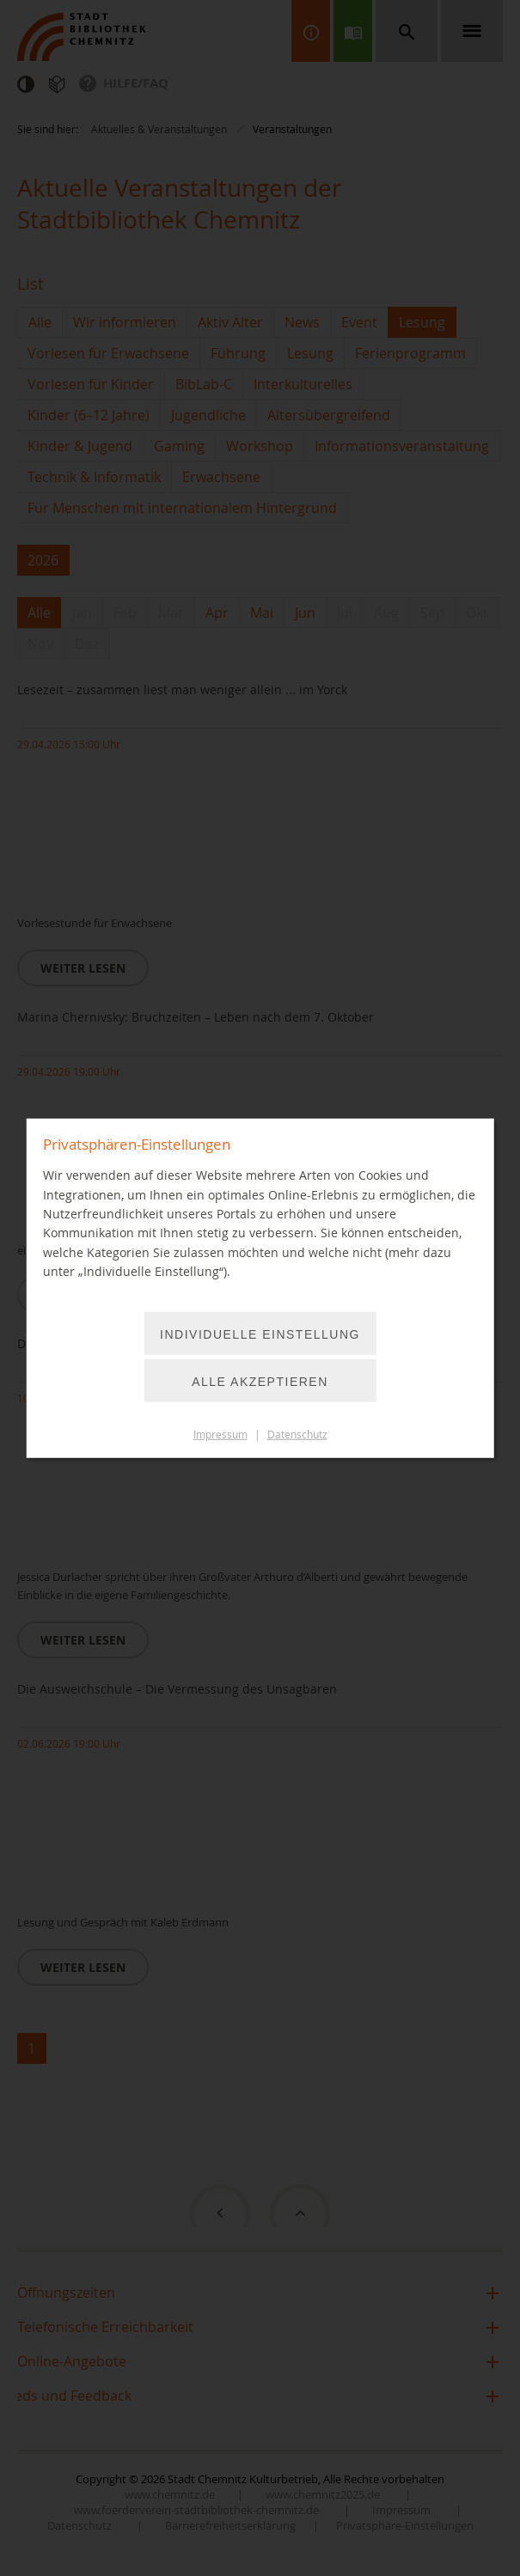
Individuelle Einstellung (260, 1333)
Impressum (220, 1433)
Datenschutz (297, 1433)
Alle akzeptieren (260, 1381)
